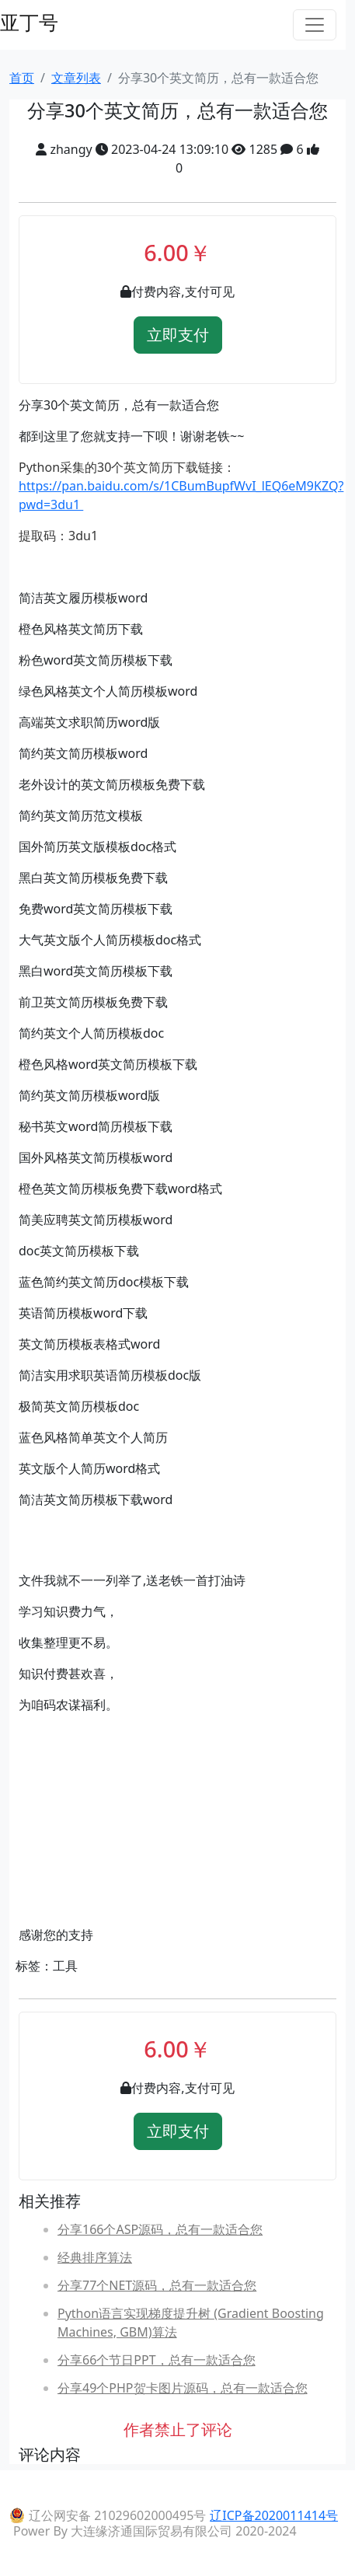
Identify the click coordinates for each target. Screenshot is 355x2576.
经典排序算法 (94, 2257)
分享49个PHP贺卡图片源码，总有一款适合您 (182, 2387)
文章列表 (76, 77)
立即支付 (178, 334)
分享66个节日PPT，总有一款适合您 (156, 2359)
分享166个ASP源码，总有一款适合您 (160, 2229)
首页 (21, 77)
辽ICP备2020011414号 (274, 2515)
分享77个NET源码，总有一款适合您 (156, 2285)
